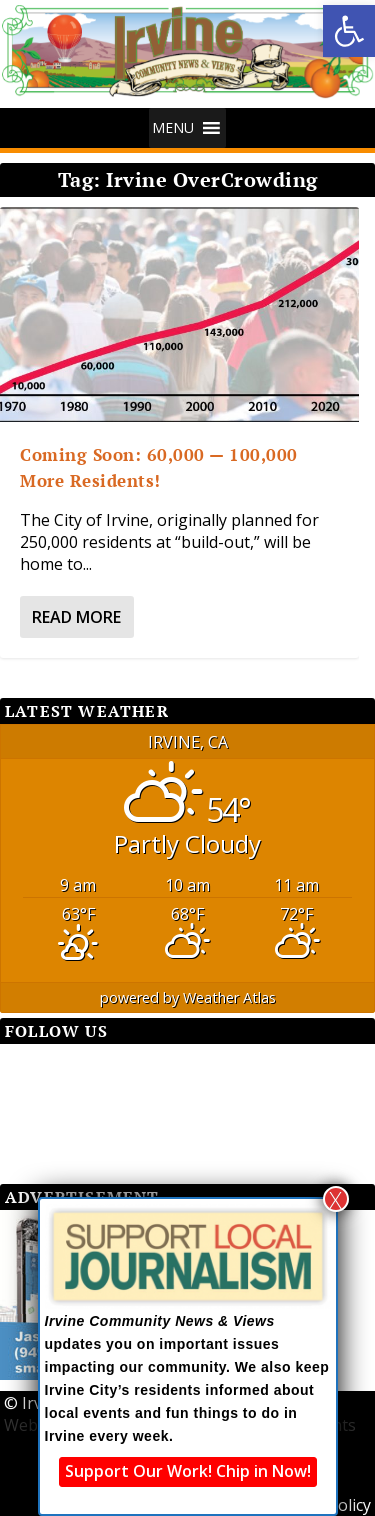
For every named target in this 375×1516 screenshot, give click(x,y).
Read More (76, 617)
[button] (349, 31)
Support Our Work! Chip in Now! (188, 1471)
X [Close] (335, 1199)
